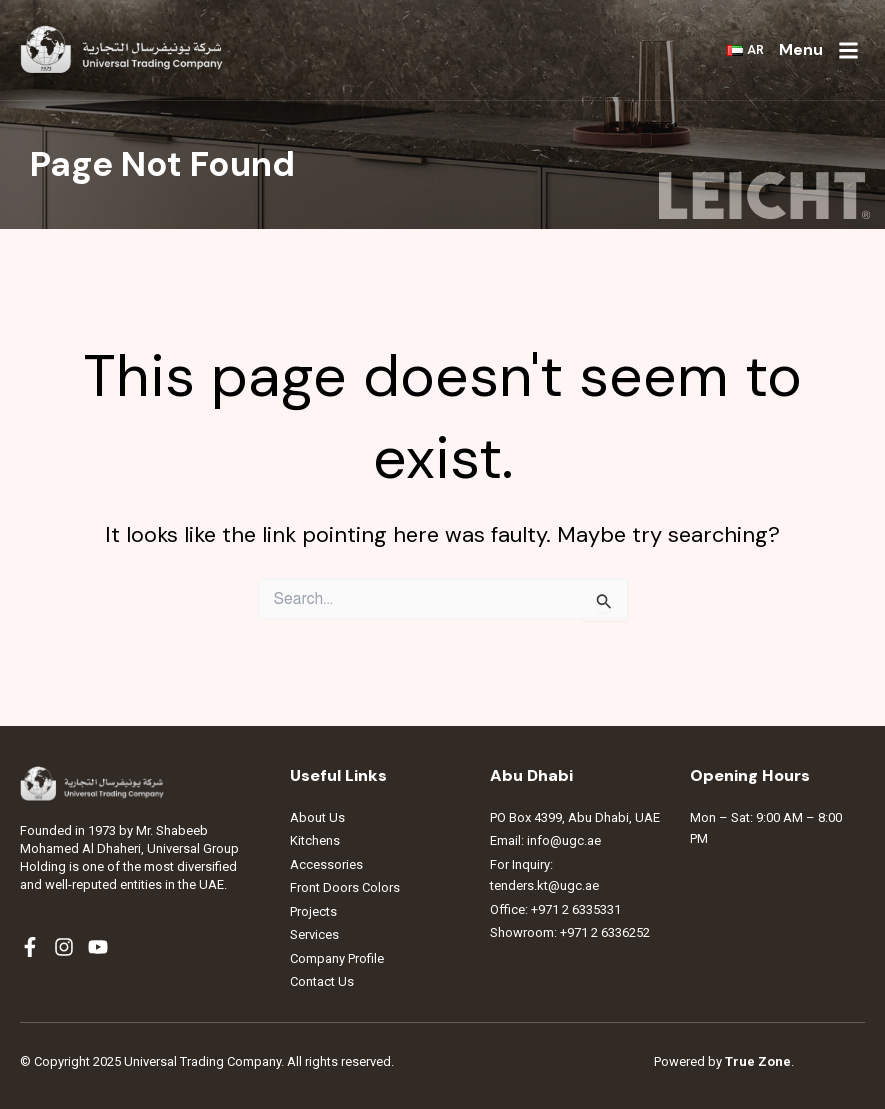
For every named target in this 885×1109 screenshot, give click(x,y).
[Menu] (848, 50)
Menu (801, 49)
